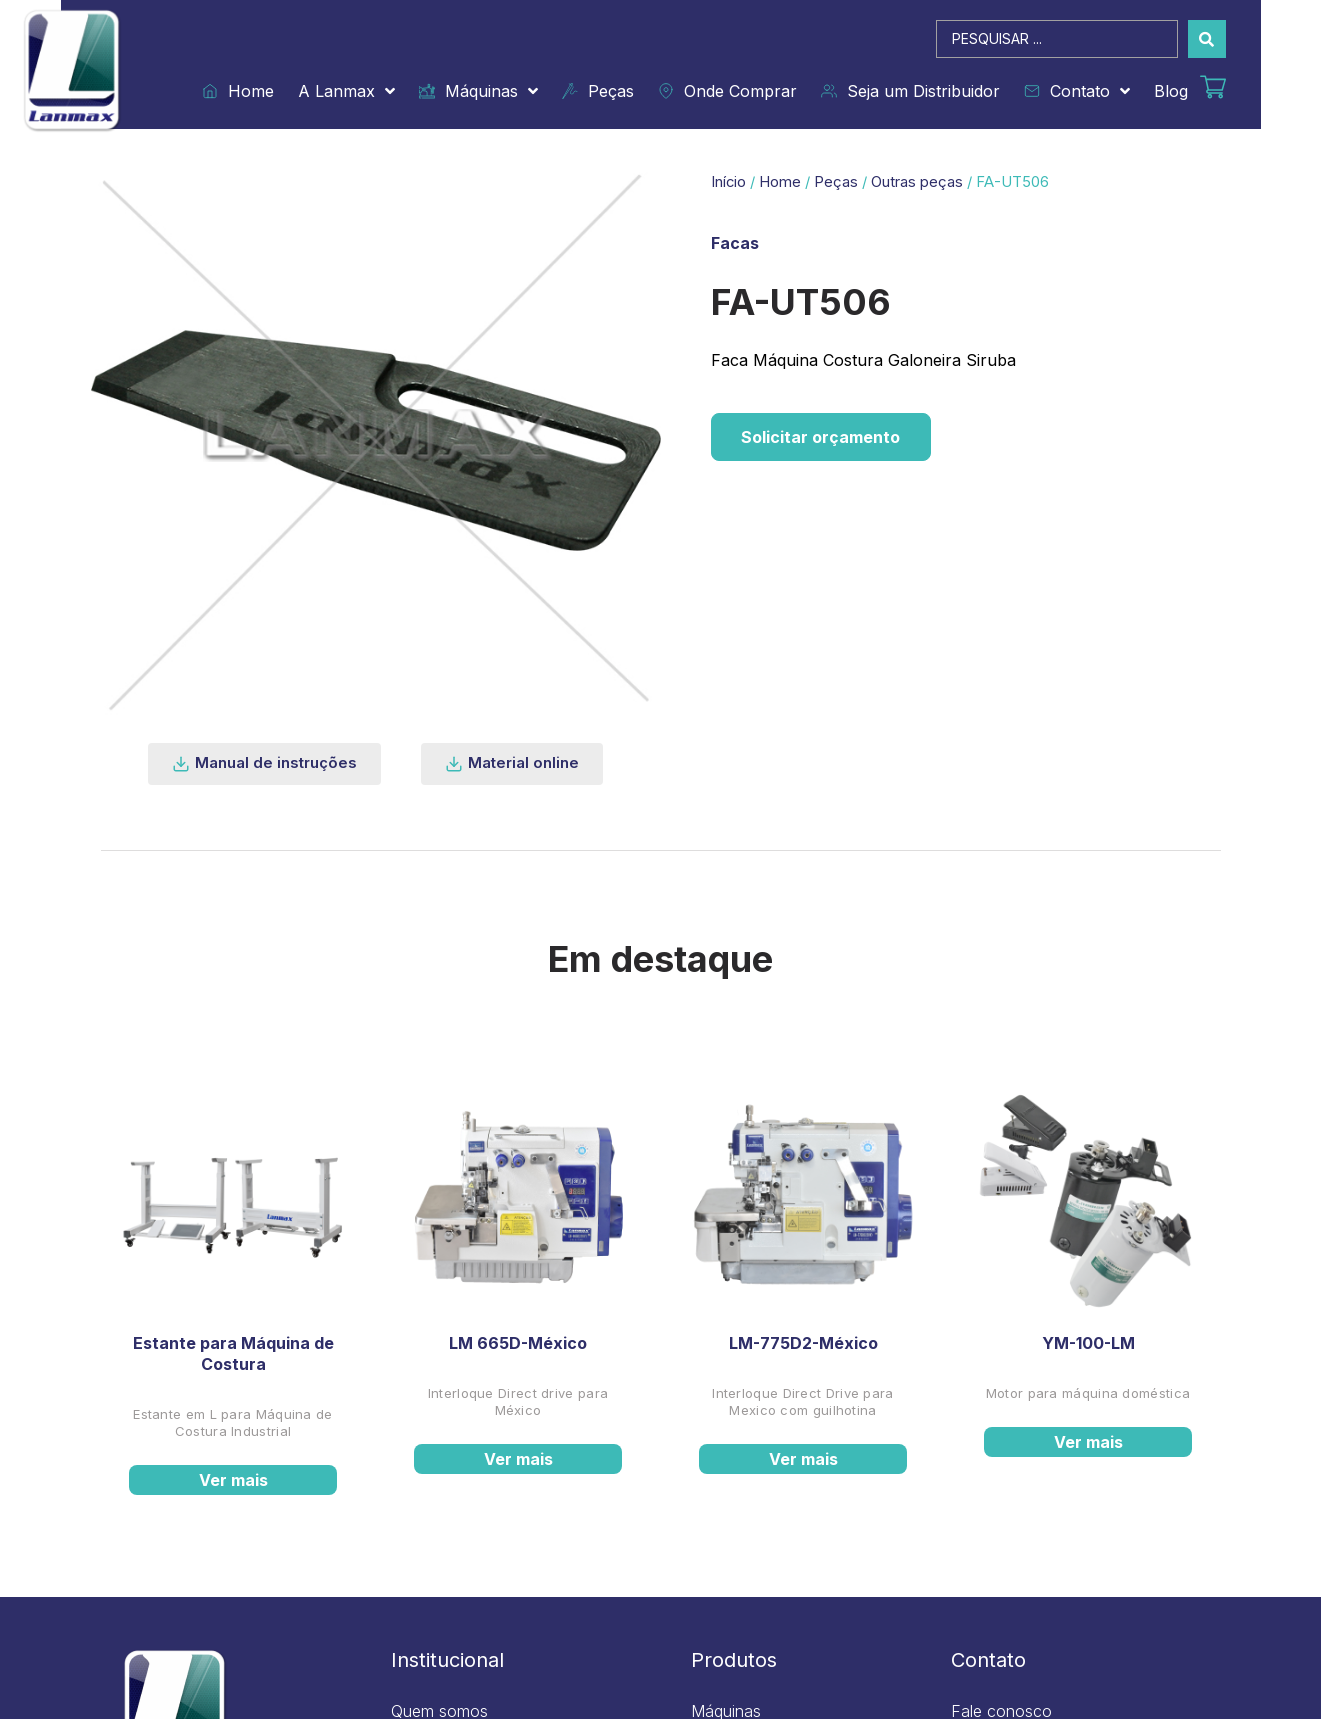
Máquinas (478, 91)
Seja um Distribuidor (910, 91)
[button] (264, 764)
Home (238, 91)
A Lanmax (346, 91)
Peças (598, 91)
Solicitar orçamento (821, 437)
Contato (1077, 91)
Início (728, 182)
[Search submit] (1207, 39)
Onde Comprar (727, 91)
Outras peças (917, 182)
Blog (1171, 91)
